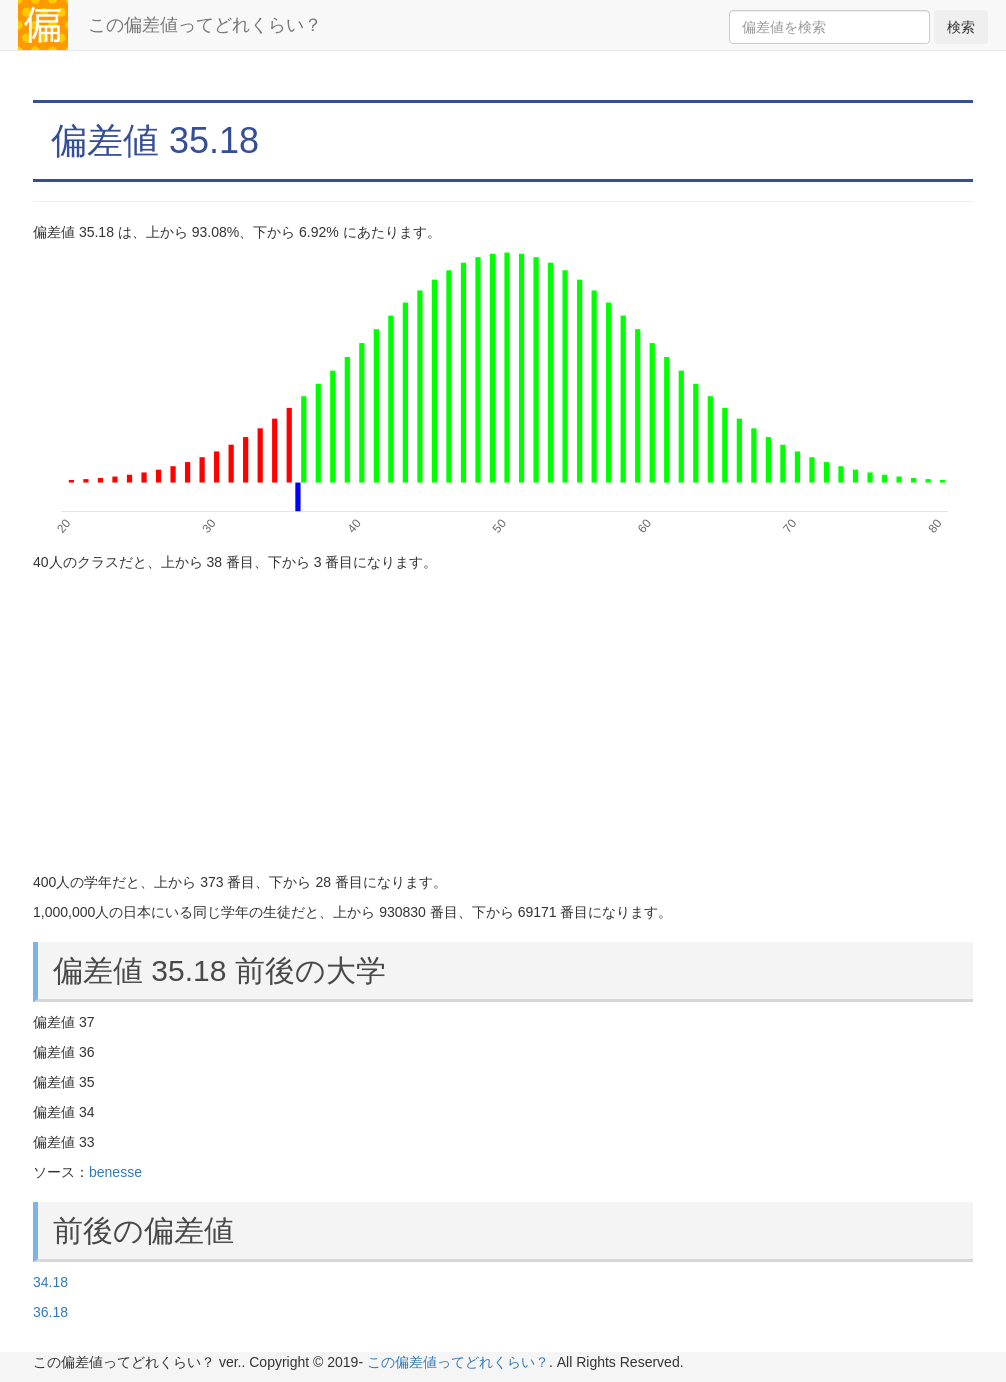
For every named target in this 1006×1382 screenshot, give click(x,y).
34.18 (50, 1282)
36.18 (50, 1312)
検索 (961, 27)
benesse (115, 1172)
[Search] (829, 27)
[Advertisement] (503, 722)
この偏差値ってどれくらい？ (205, 25)
